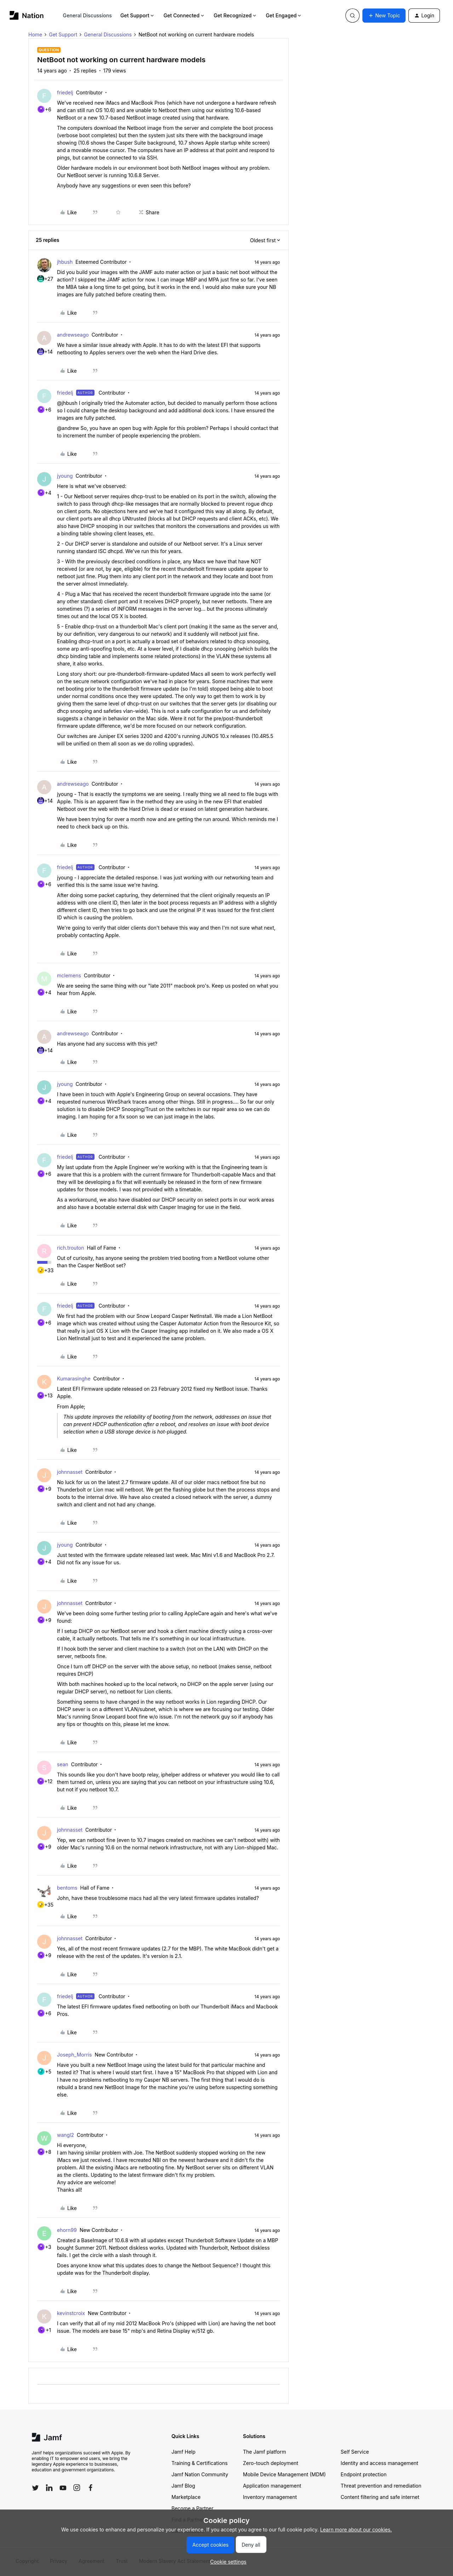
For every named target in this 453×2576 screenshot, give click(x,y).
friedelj (65, 92)
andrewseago (73, 335)
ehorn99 (67, 2230)
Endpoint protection (364, 2474)
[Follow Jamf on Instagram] (76, 2487)
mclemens (69, 975)
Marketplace (186, 2497)
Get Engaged (284, 15)
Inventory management (270, 2497)
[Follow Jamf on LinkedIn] (49, 2487)
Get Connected (184, 15)
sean (62, 1764)
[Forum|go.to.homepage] (27, 15)
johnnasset (69, 1472)
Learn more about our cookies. (356, 2529)
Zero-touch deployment (270, 2463)
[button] (384, 15)
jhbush (65, 262)
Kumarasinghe (74, 1379)
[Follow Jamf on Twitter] (35, 2488)
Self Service (355, 2452)
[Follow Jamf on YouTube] (63, 2487)
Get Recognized (235, 15)
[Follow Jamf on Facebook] (90, 2487)
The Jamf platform (264, 2452)
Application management (272, 2486)
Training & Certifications (200, 2463)
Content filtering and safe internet (380, 2497)
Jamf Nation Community (200, 2474)
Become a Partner (192, 2508)
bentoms (67, 1888)
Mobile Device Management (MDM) (284, 2474)
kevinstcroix (71, 2313)
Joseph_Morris (74, 2055)
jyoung (65, 476)
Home (35, 34)
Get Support (137, 15)
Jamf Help (184, 2452)
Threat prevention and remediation (381, 2486)
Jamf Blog (183, 2486)
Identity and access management (379, 2463)
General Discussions (87, 15)
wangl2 (65, 2135)
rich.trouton (70, 1248)
